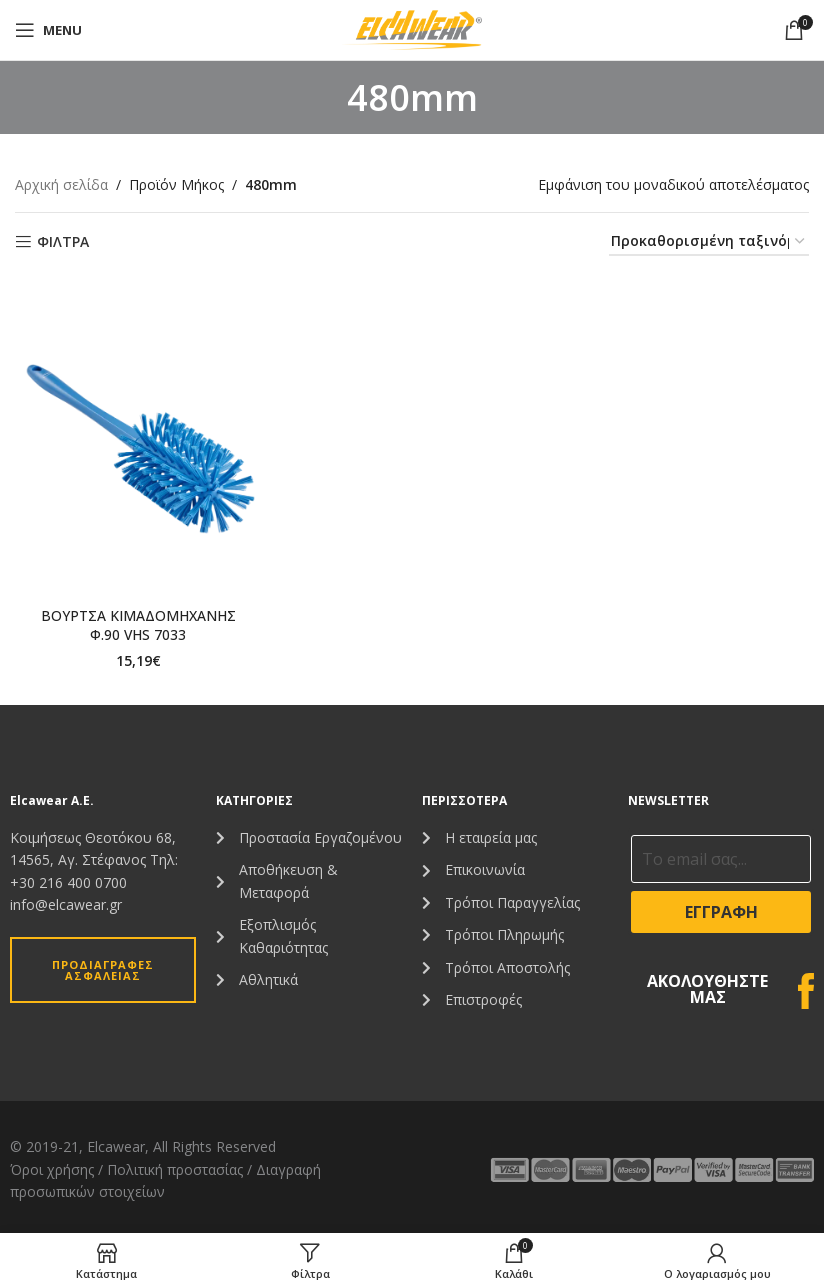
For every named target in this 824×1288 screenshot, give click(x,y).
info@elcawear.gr (66, 904)
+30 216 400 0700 (68, 882)
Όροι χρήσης (52, 1169)
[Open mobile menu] (48, 30)
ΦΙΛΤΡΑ (63, 242)
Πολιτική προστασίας (175, 1169)
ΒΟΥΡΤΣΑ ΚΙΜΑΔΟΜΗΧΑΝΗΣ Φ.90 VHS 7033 (137, 625)
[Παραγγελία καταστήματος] (709, 242)
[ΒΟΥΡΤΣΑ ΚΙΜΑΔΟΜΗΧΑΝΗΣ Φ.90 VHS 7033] (137, 446)
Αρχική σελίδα (61, 184)
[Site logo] (412, 28)
